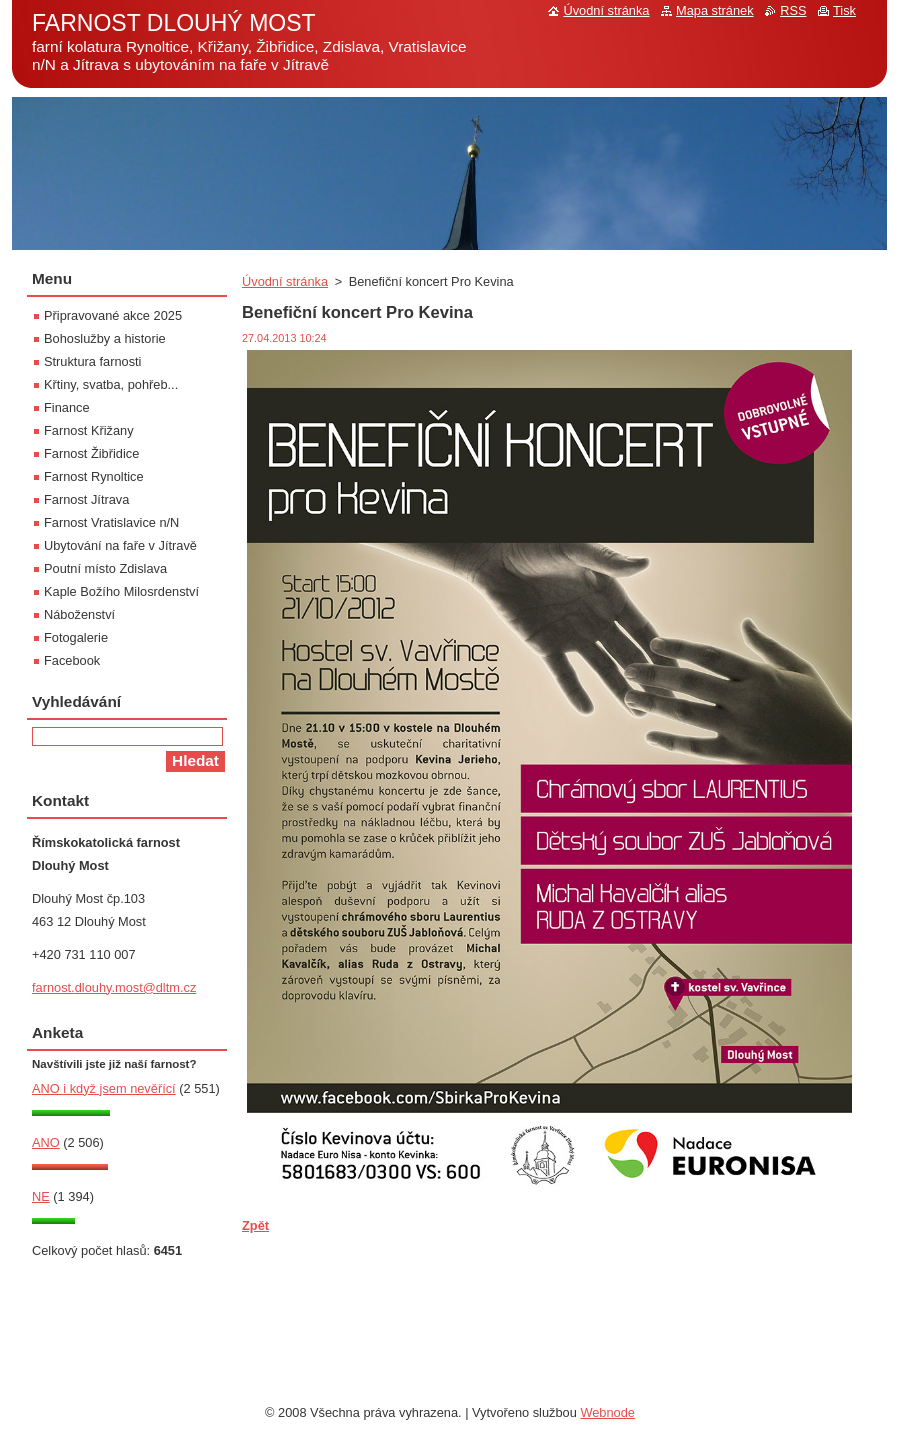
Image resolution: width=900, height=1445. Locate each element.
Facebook (72, 660)
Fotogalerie (76, 637)
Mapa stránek (715, 10)
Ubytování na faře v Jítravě (120, 545)
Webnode (607, 1412)
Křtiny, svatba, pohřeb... (111, 384)
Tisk (844, 10)
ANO (46, 1142)
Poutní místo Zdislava (105, 568)
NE (41, 1196)
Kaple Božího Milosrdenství (121, 591)
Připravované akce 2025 (113, 315)
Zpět (255, 1225)
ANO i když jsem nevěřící (104, 1088)
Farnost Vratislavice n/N (111, 522)
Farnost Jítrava (86, 499)
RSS (793, 10)
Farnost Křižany (89, 430)
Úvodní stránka (285, 281)
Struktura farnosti (92, 361)
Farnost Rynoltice (94, 476)
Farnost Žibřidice (91, 453)
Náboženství (79, 614)
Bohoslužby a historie (105, 338)
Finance (67, 407)
